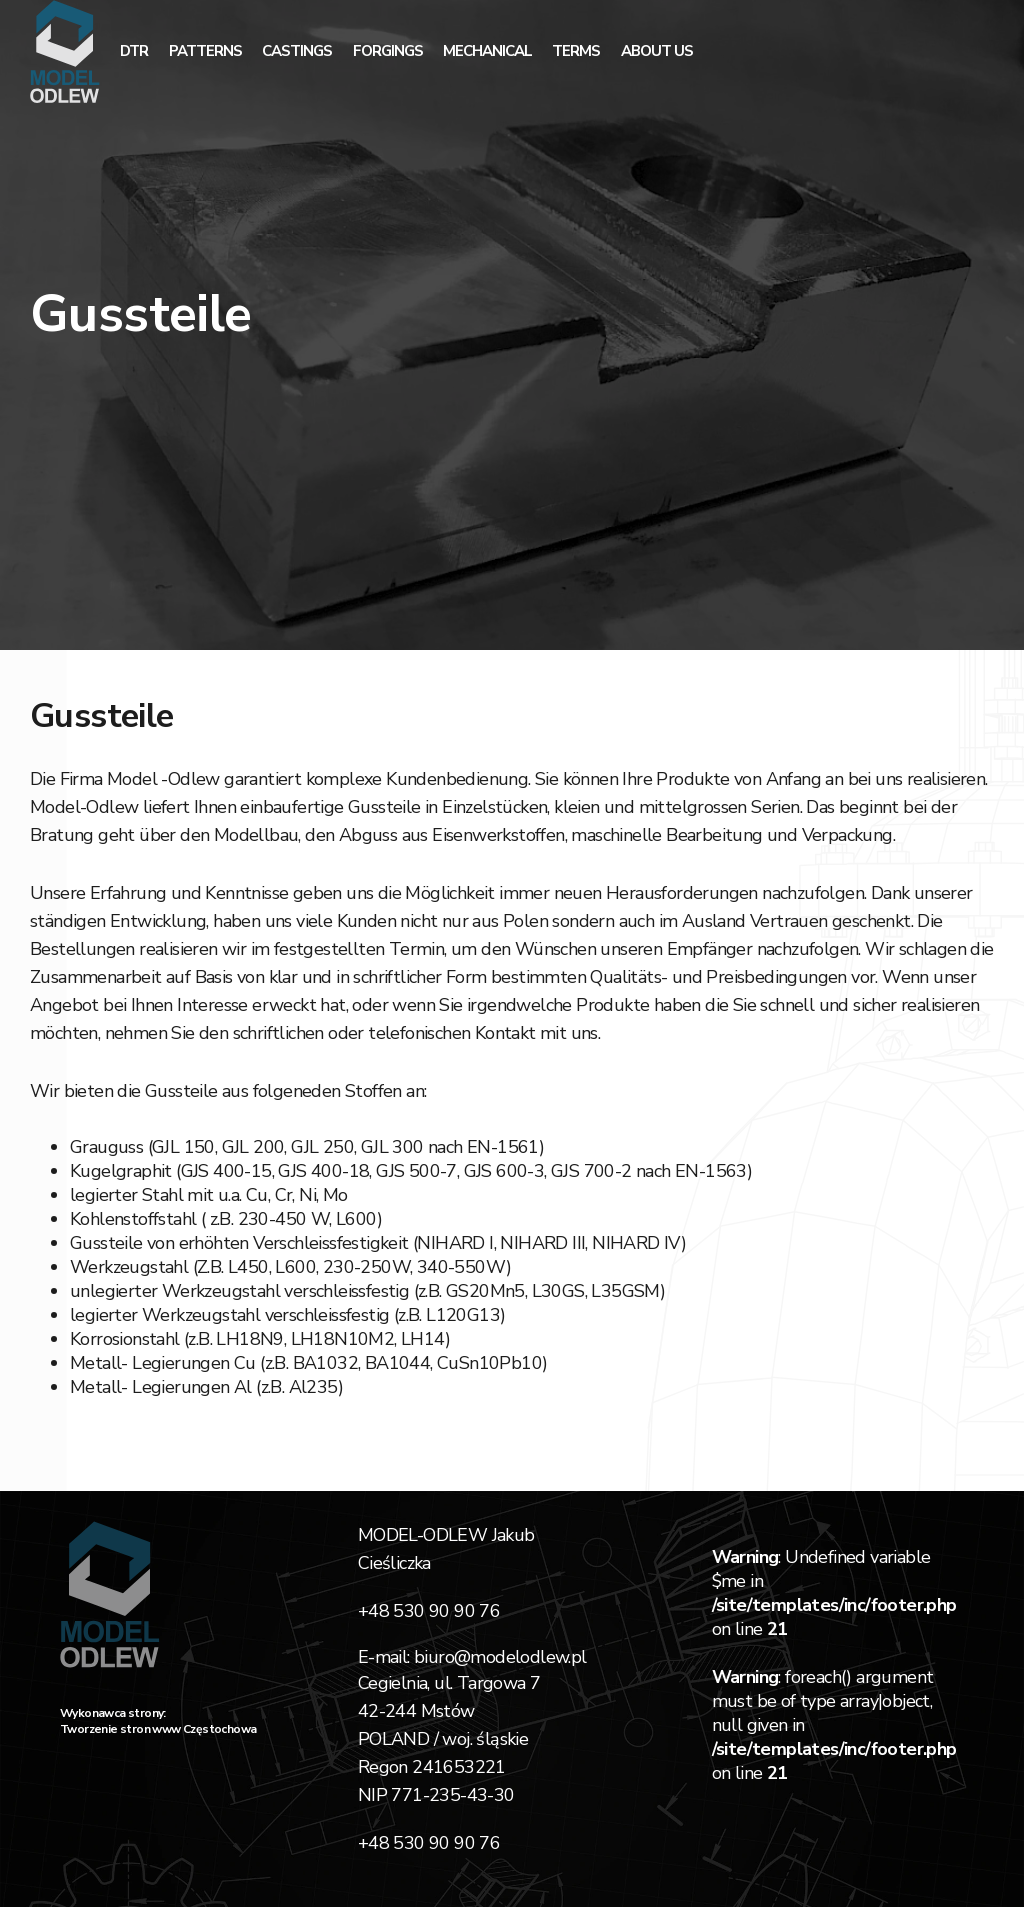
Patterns (205, 51)
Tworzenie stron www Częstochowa (158, 1729)
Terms (576, 51)
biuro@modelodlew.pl (500, 1657)
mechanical (487, 51)
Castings (297, 51)
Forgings (388, 51)
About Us (657, 51)
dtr (134, 51)
